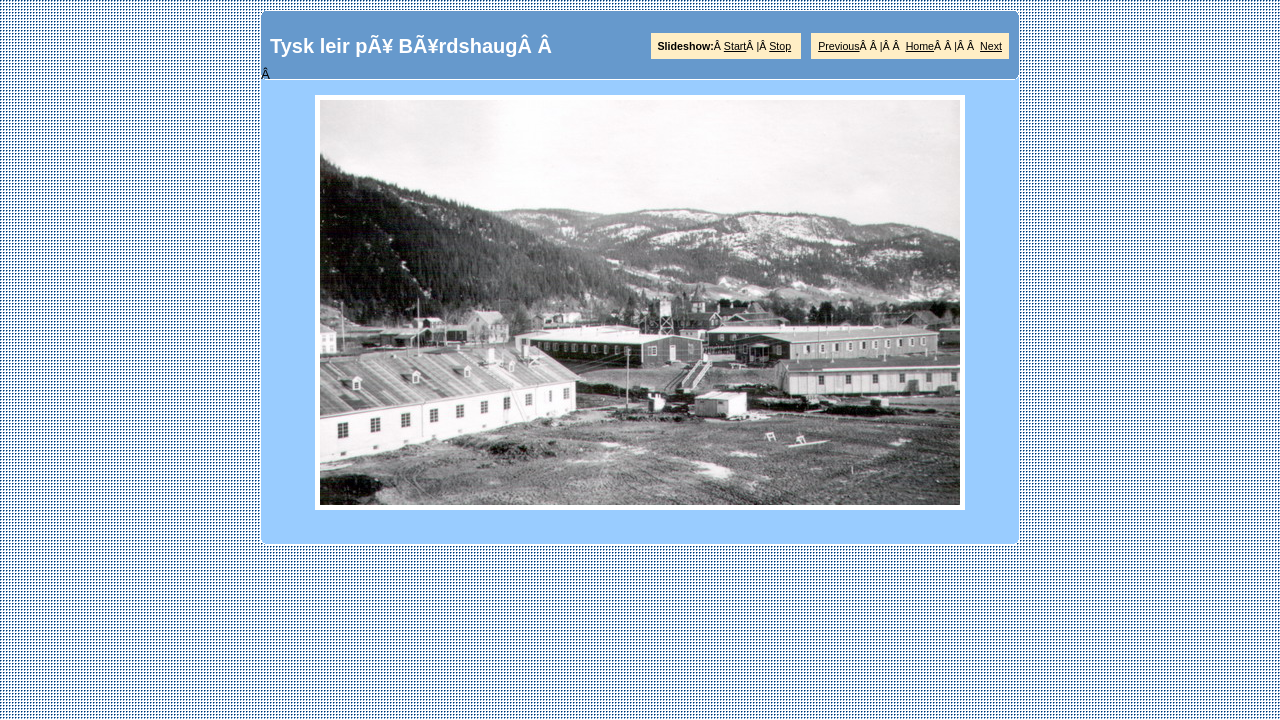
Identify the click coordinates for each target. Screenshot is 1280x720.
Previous (838, 46)
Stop (780, 46)
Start (735, 46)
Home (920, 46)
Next (991, 46)
